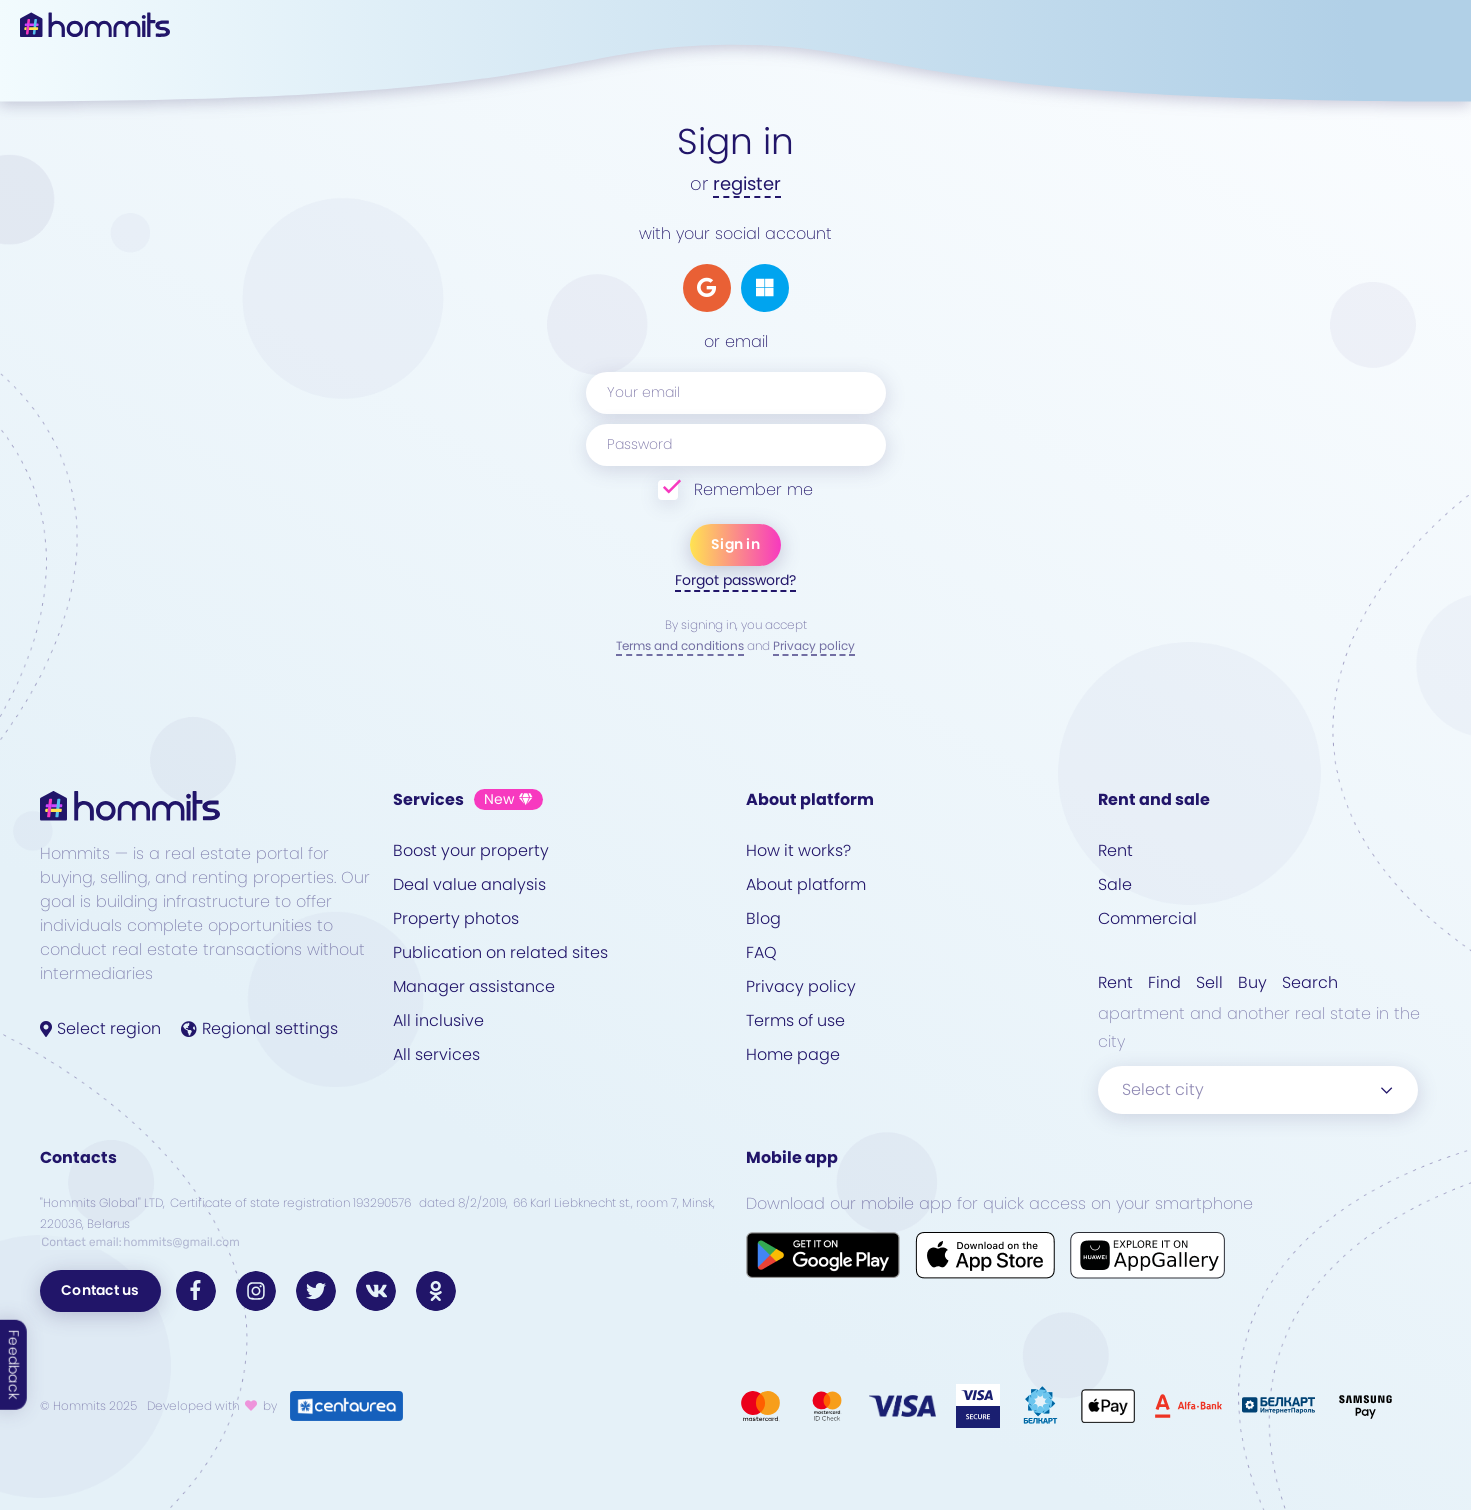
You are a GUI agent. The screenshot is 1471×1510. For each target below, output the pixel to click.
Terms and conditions (680, 645)
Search (1310, 982)
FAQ (761, 952)
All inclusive (438, 1020)
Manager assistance (474, 986)
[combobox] (1258, 1090)
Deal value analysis (469, 884)
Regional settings (259, 1028)
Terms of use (795, 1020)
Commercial (1147, 918)
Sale (1115, 884)
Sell (1209, 982)
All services (436, 1054)
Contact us (100, 1290)
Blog (763, 918)
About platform (806, 884)
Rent (1115, 850)
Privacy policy (814, 645)
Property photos (456, 918)
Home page (793, 1054)
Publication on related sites (500, 952)
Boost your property (471, 850)
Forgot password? (735, 580)
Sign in (735, 544)
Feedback (14, 1365)
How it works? (798, 850)
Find (1164, 982)
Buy (1252, 982)
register (747, 183)
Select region (100, 1028)
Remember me (753, 489)
